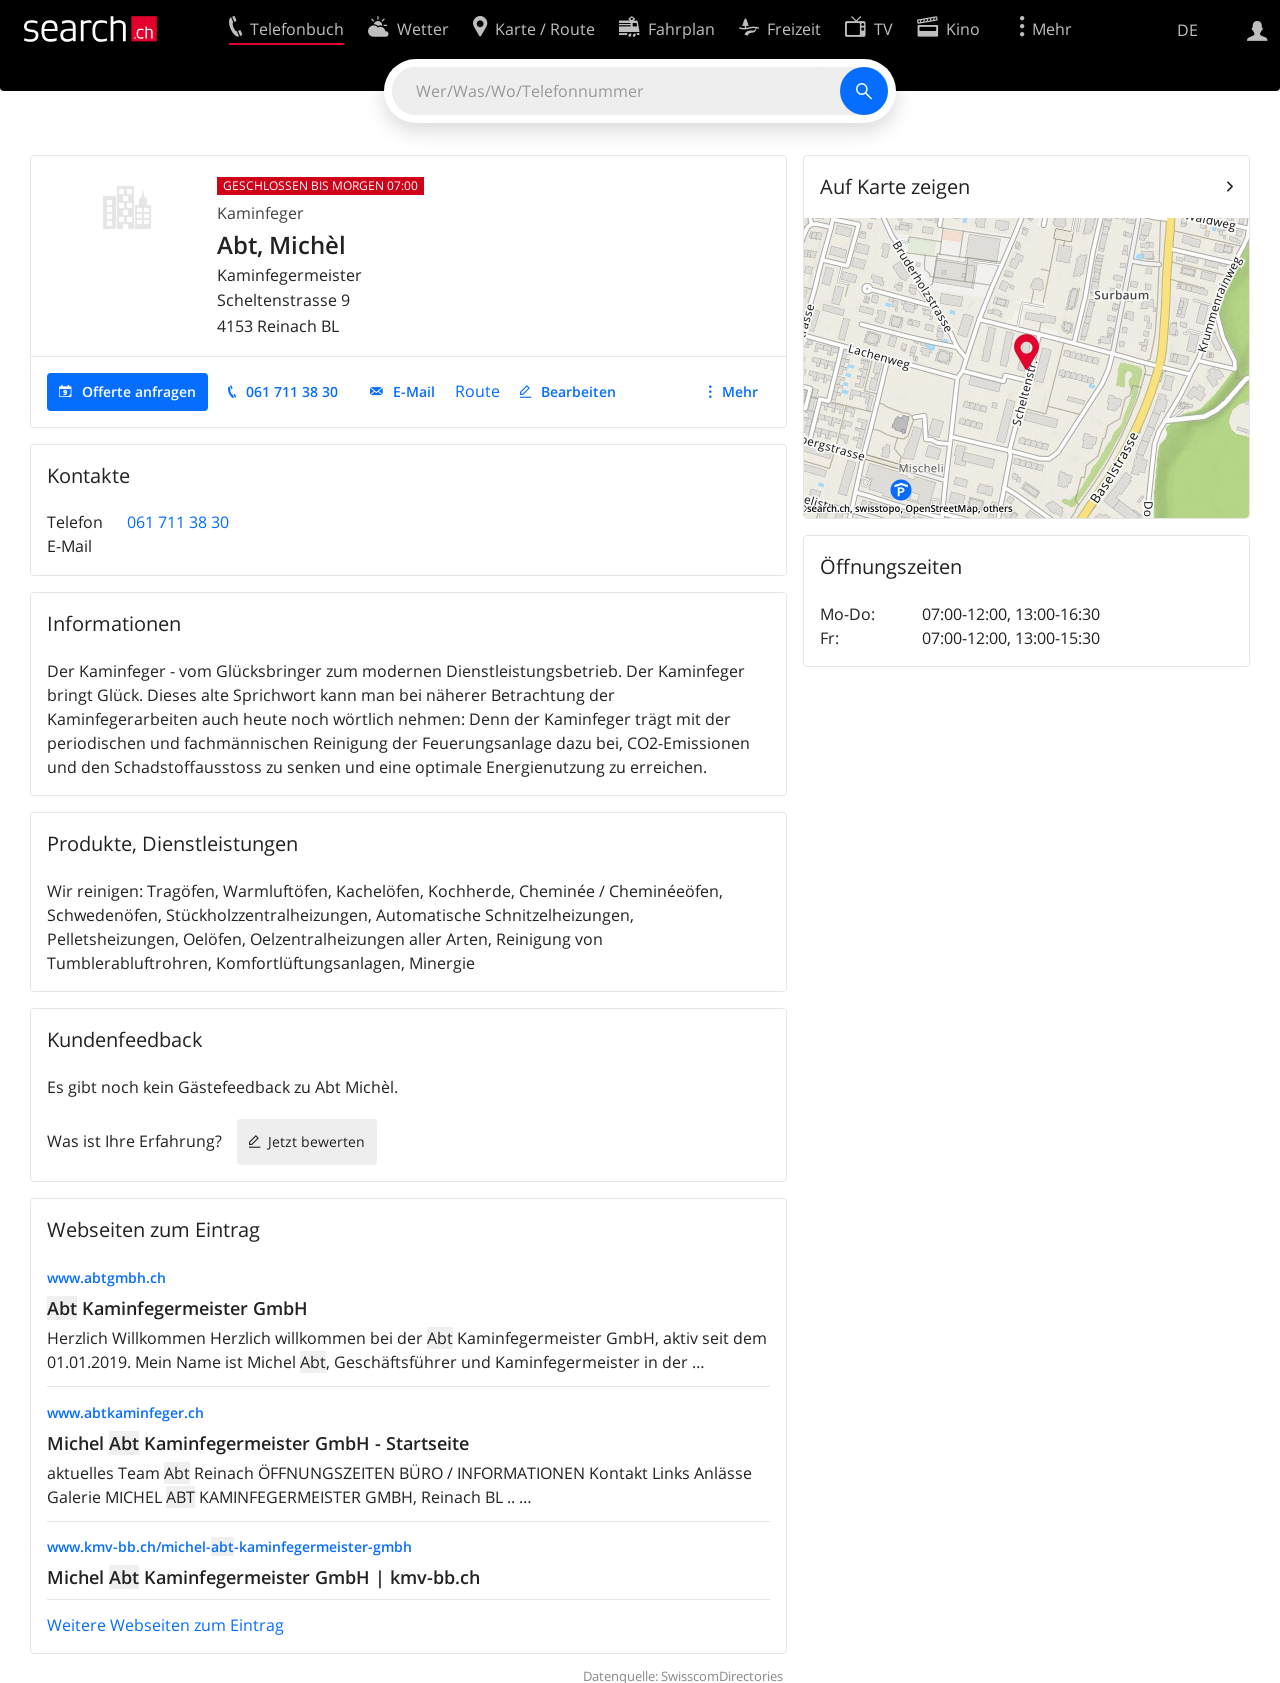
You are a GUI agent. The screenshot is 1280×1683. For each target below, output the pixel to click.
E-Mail (414, 391)
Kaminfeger (260, 213)
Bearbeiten (578, 391)
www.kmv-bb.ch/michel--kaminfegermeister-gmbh (229, 1546)
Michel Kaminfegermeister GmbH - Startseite (258, 1443)
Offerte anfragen (139, 391)
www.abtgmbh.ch (106, 1277)
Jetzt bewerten (316, 1141)
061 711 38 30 (292, 391)
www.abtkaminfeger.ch (125, 1412)
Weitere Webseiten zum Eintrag (165, 1625)
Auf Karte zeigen (895, 186)
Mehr (740, 391)
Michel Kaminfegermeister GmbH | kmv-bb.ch (263, 1577)
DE (1187, 30)
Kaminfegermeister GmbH (177, 1308)
